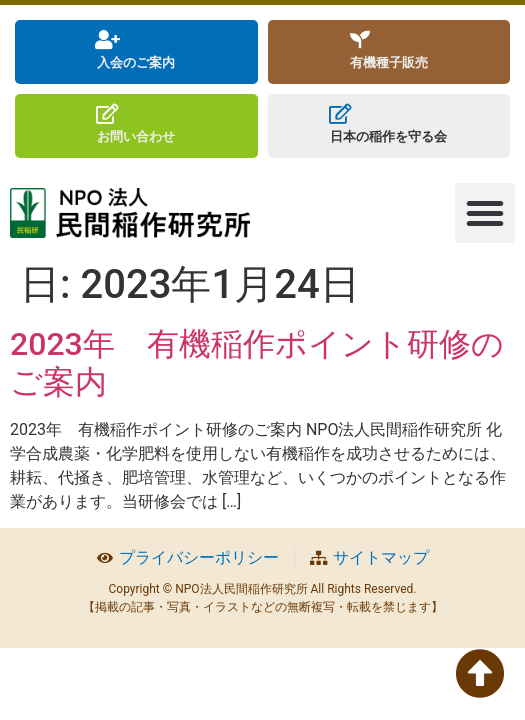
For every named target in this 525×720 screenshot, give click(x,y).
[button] (485, 213)
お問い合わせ (136, 136)
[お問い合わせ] (107, 114)
